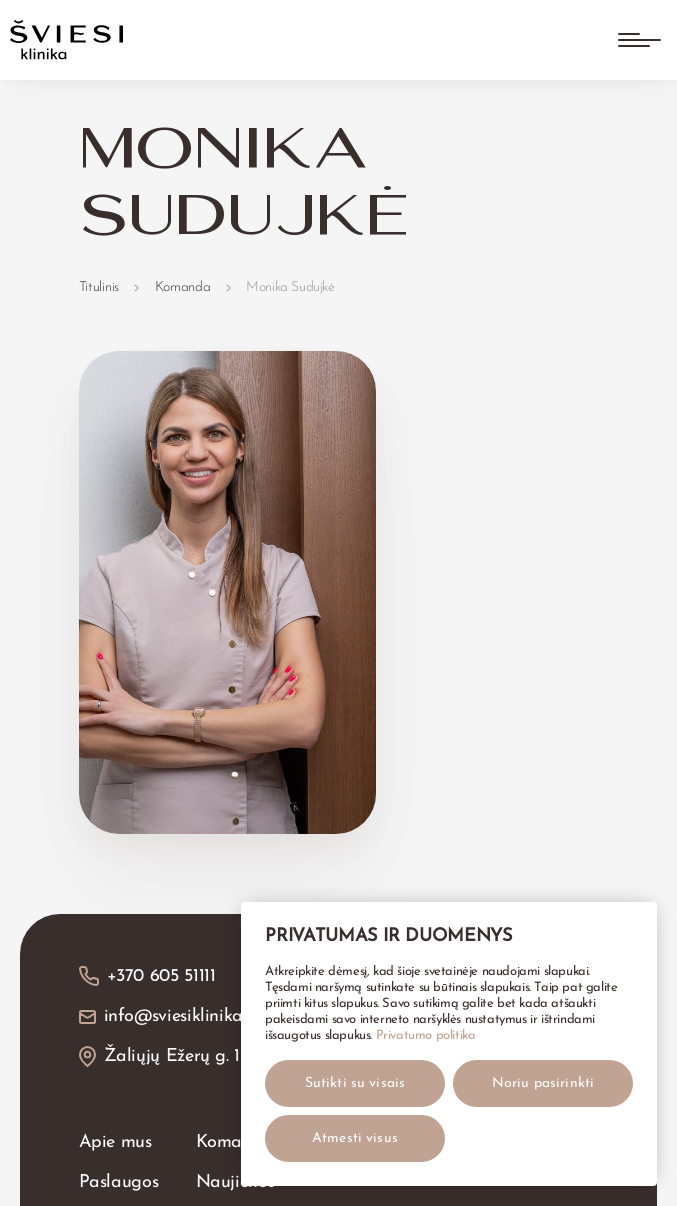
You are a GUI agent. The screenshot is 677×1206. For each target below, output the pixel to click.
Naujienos (235, 1182)
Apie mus (115, 1142)
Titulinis (99, 287)
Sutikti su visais (355, 1083)
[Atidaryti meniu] (639, 40)
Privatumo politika (426, 1035)
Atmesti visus (355, 1138)
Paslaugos (119, 1182)
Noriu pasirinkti (543, 1083)
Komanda (183, 287)
